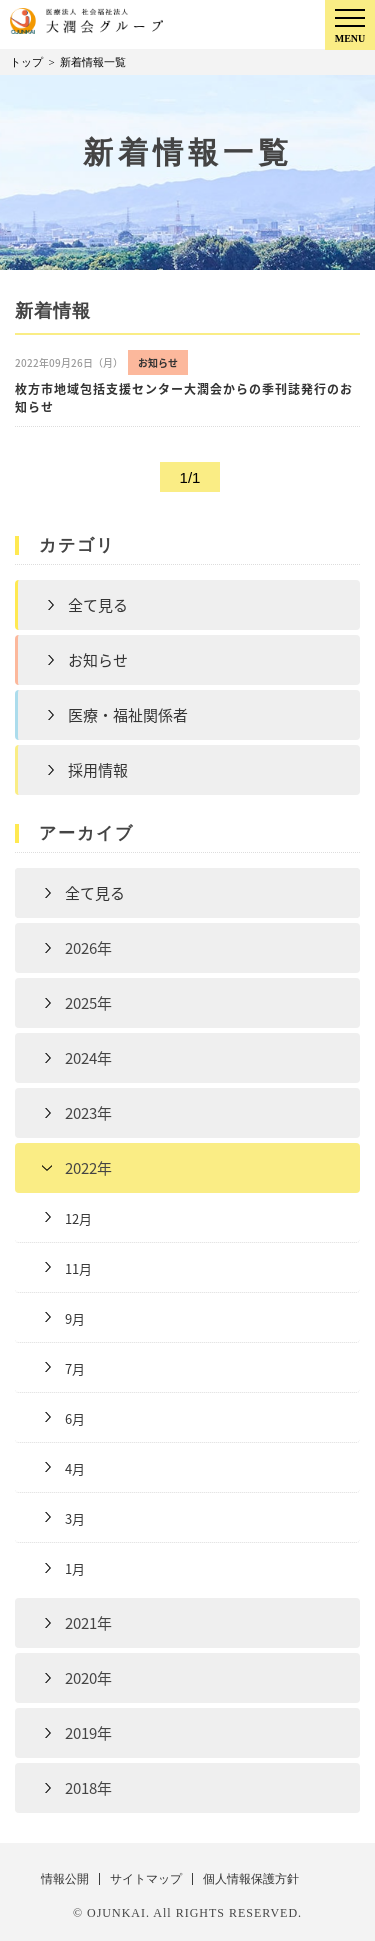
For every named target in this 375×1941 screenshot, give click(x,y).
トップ (26, 62)
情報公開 (65, 1879)
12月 (78, 1218)
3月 (75, 1518)
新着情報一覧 (93, 62)
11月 (78, 1268)
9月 (75, 1318)
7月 (75, 1368)
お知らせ (98, 660)
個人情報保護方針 (251, 1879)
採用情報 (98, 770)
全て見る (98, 605)
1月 (75, 1568)
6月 (75, 1418)
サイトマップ (146, 1879)
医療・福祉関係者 (128, 715)
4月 (75, 1468)
